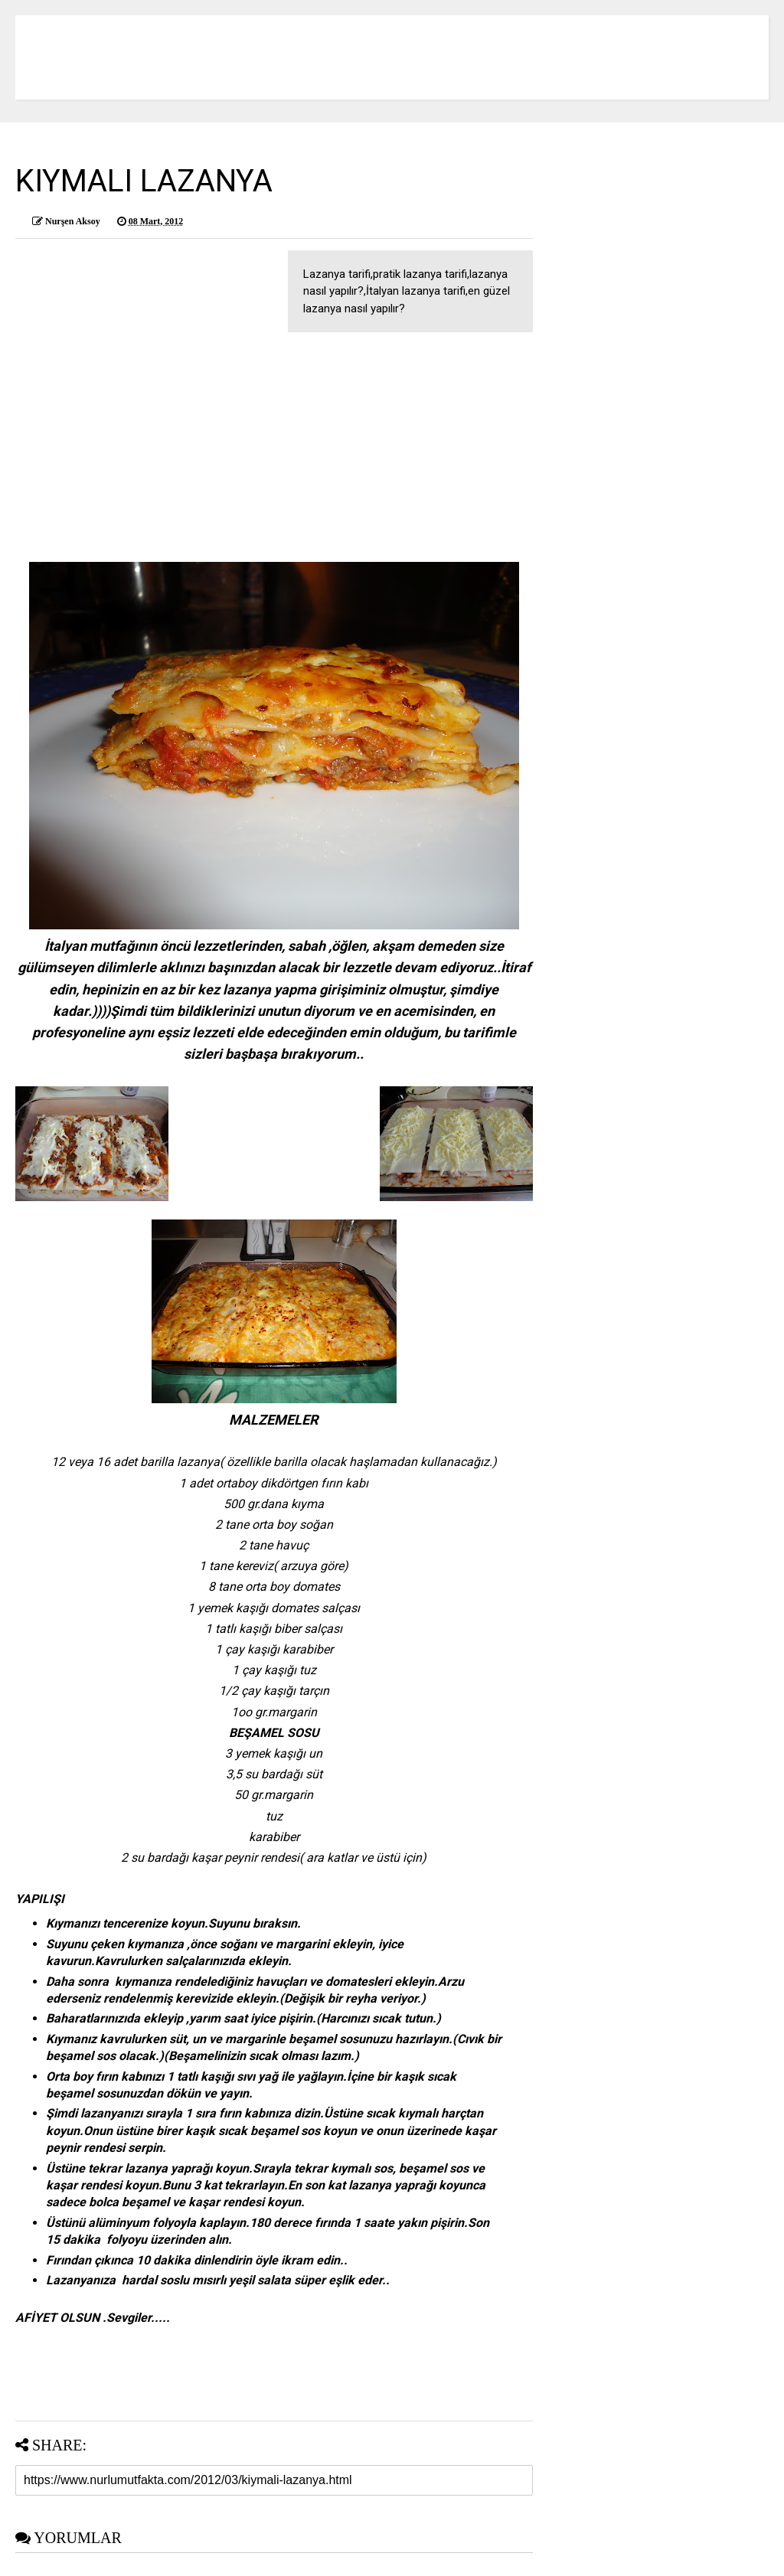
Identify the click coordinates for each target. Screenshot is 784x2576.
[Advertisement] (274, 455)
